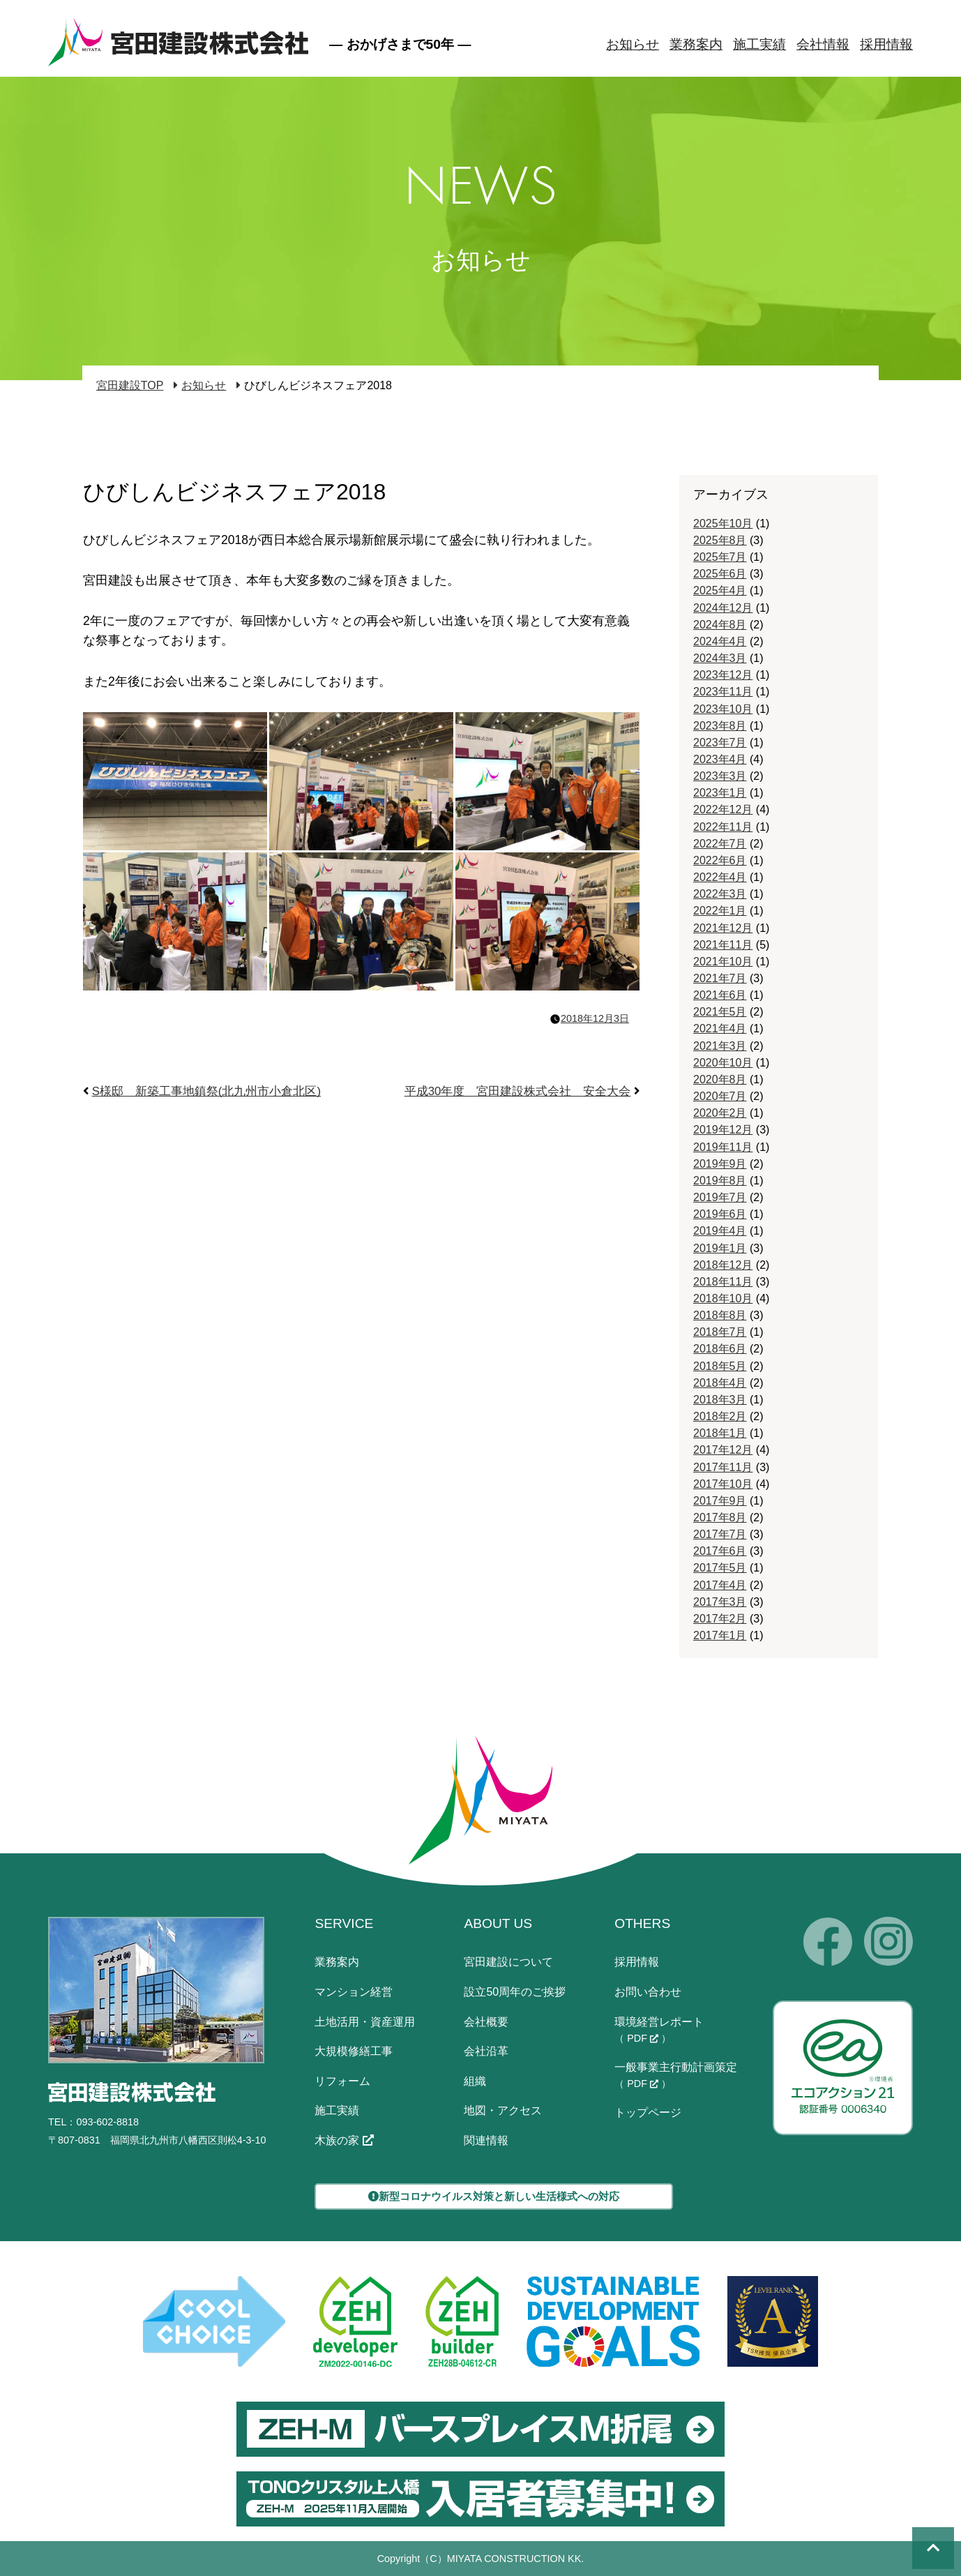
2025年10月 (722, 523)
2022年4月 (720, 877)
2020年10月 (722, 1063)
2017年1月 (720, 1635)
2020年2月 (720, 1113)
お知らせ (632, 44)
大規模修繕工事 (354, 2051)
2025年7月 (720, 557)
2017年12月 (722, 1450)
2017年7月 (720, 1534)
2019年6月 (720, 1214)
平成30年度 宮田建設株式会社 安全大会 (517, 1091)
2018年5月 (720, 1366)
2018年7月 (720, 1332)
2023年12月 (722, 675)
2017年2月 (720, 1619)
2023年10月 (722, 709)
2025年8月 (720, 540)
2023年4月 (720, 759)
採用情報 (886, 44)
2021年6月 (720, 995)
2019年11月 (722, 1147)
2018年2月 (720, 1416)
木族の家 (344, 2140)
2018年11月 (722, 1282)
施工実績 (759, 44)
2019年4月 (720, 1231)
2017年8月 (720, 1517)
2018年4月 (720, 1383)
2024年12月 (722, 608)
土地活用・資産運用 (365, 2022)
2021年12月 (722, 928)
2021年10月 (722, 961)
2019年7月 (720, 1197)
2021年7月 (720, 978)
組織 (475, 2081)
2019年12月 (722, 1130)
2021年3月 (720, 1046)
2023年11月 (722, 692)
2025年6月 (720, 574)
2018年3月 (720, 1400)
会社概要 (486, 2022)
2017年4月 (720, 1585)
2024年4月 (720, 641)
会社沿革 (486, 2051)
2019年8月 (720, 1181)
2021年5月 (720, 1012)
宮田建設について (508, 1962)
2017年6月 (720, 1551)
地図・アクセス (503, 2110)
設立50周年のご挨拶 (515, 1992)
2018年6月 (720, 1349)
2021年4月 (720, 1028)
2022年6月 (720, 860)
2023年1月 (720, 793)
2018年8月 (720, 1315)
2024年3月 (720, 658)
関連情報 (486, 2140)
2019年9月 (720, 1164)
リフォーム (342, 2081)
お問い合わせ (647, 1992)
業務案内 (695, 44)
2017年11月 (722, 1467)
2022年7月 (720, 844)
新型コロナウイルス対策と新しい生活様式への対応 (493, 2196)
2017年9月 (720, 1501)
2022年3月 (720, 894)
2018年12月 (722, 1265)
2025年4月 (720, 590)
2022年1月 (720, 911)
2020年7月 (720, 1096)
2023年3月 (720, 776)
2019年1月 (720, 1248)
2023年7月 (720, 742)
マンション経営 (354, 1992)
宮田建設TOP (130, 385)
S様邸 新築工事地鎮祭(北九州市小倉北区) (206, 1091)
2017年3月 (720, 1602)
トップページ (647, 2112)
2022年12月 (722, 809)
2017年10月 (722, 1484)
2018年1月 (720, 1433)
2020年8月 (720, 1079)
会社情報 (822, 44)
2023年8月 (720, 726)
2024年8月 (720, 625)
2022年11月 (722, 827)
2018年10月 (722, 1298)
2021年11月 (722, 945)
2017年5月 (720, 1568)
